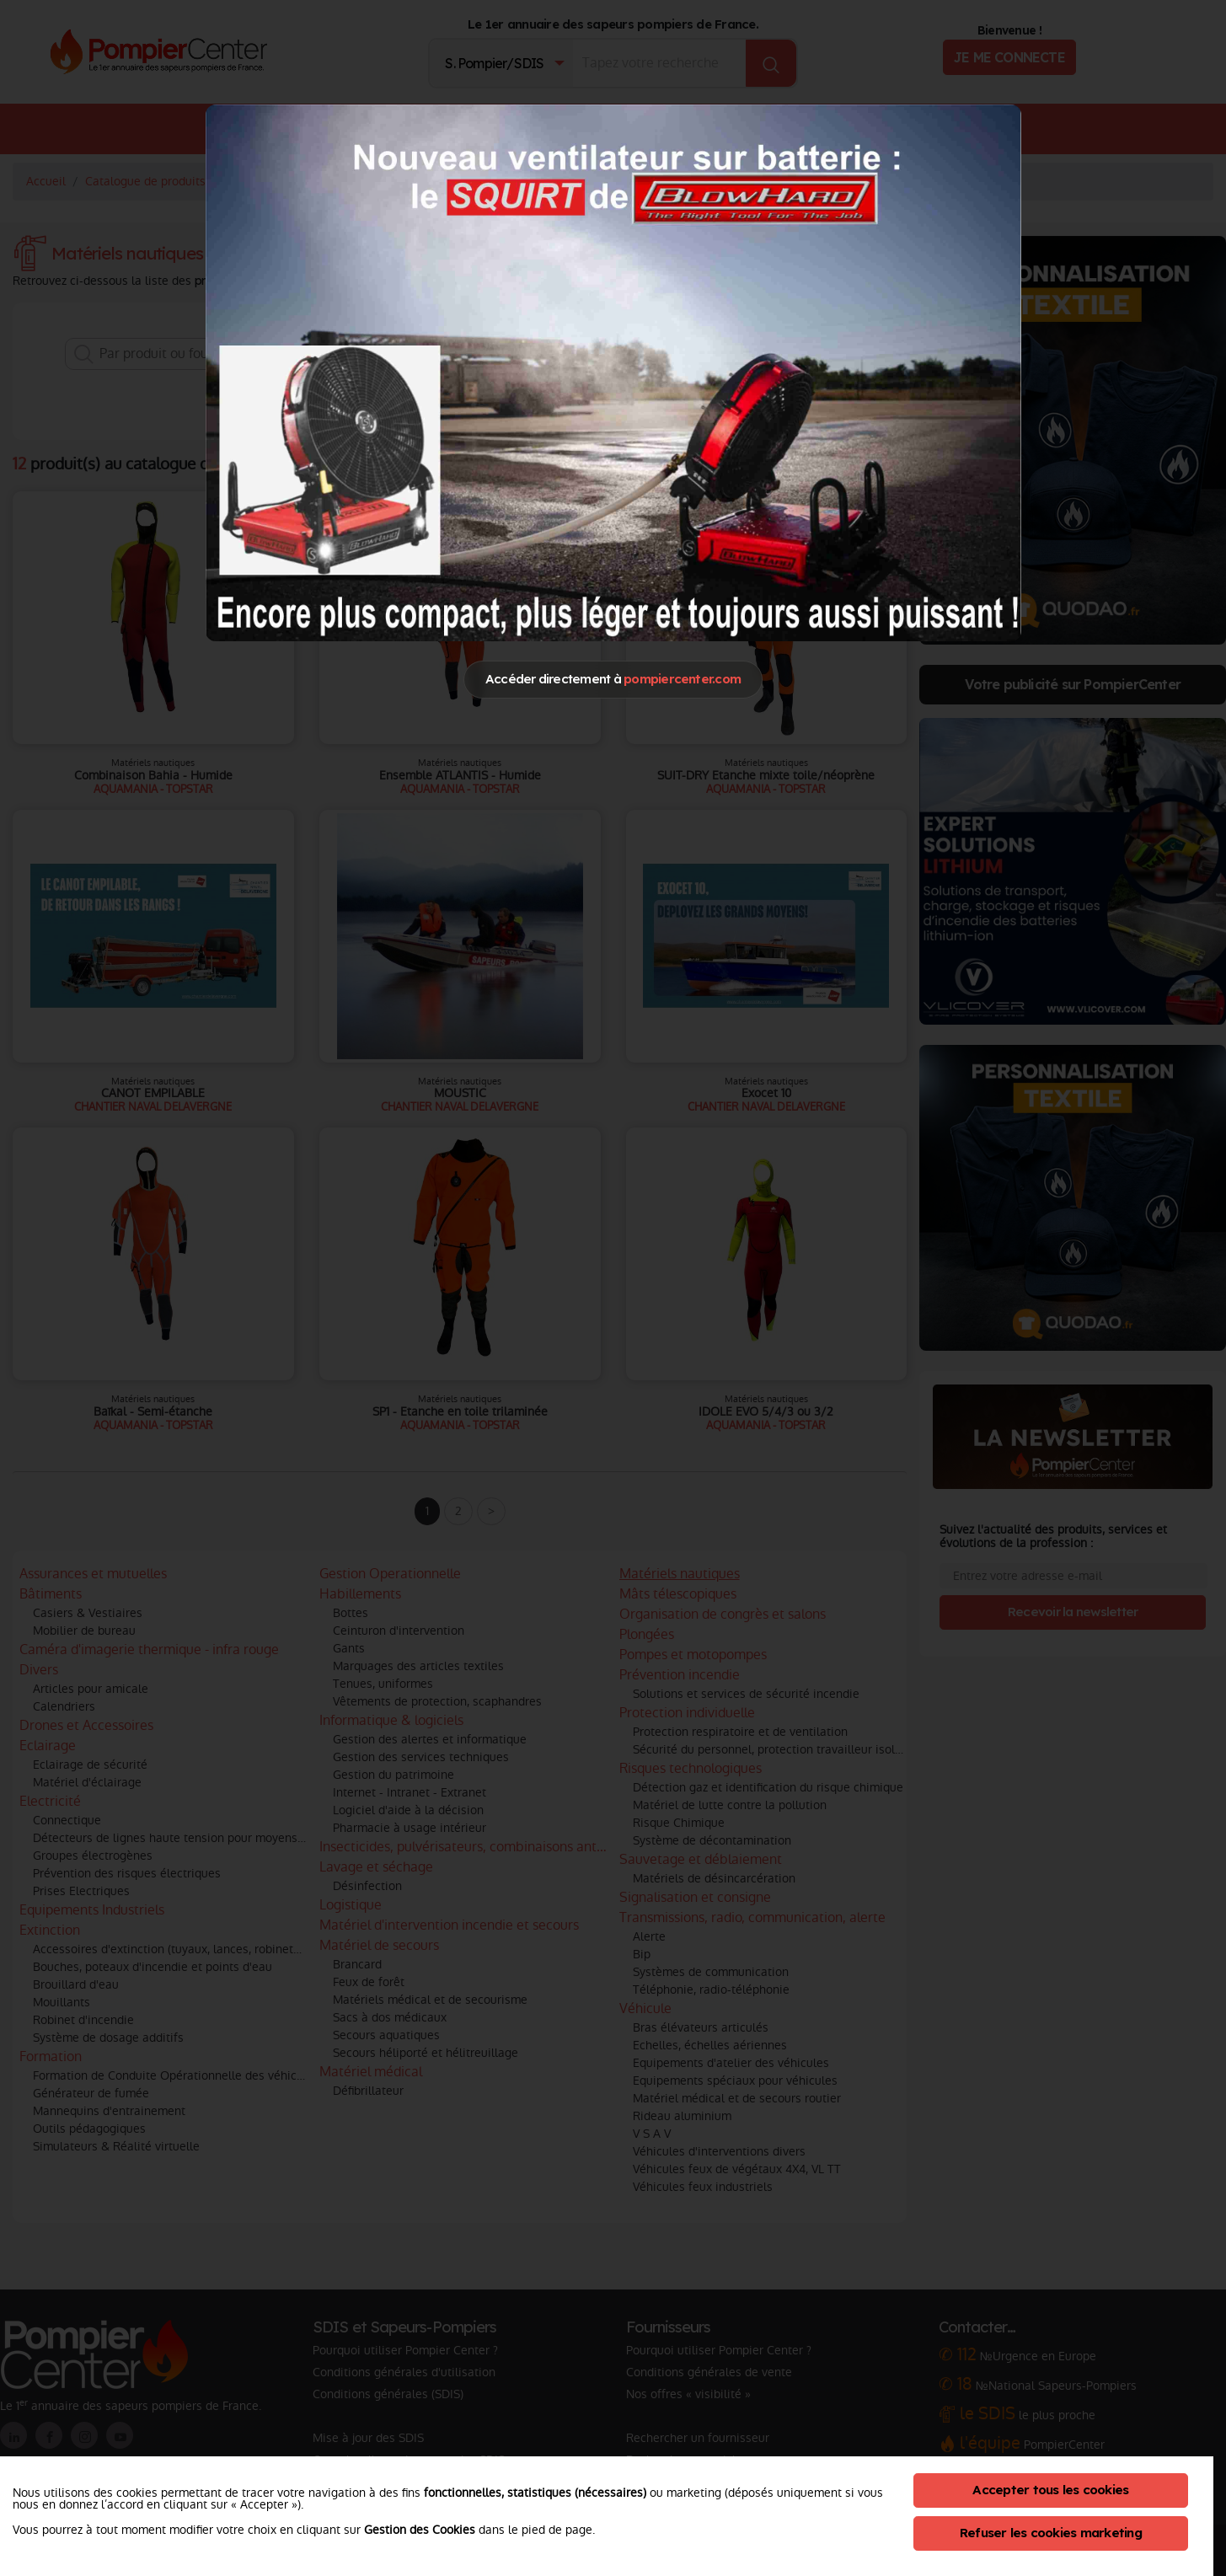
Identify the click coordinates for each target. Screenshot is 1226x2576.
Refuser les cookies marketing (1051, 2533)
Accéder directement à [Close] (613, 679)
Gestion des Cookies (419, 2530)
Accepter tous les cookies (1050, 2490)
